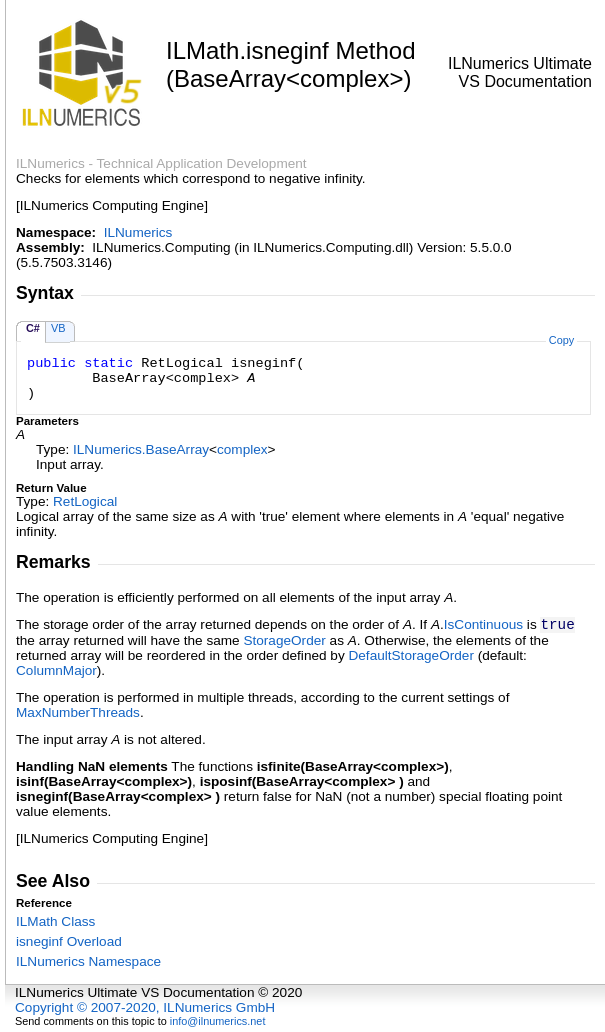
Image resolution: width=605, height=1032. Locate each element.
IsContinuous (483, 624)
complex (242, 449)
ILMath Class (55, 921)
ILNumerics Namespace (88, 961)
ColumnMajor (56, 670)
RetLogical (85, 501)
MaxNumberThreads (78, 712)
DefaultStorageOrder (410, 655)
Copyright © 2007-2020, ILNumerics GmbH (145, 1007)
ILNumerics (138, 232)
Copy (561, 340)
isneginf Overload (69, 941)
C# (33, 328)
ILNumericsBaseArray (141, 449)
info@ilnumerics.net (218, 1021)
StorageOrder (284, 640)
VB (58, 328)
